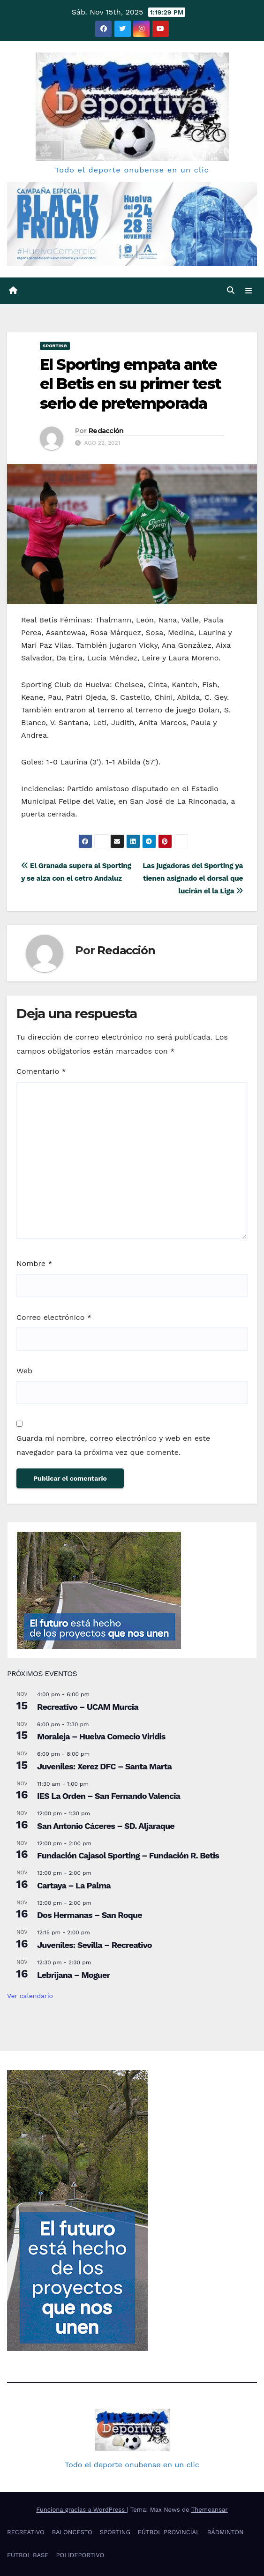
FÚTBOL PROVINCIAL (169, 2532)
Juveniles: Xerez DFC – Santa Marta (104, 1766)
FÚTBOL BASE (28, 2555)
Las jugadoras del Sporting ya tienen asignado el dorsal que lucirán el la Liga (193, 878)
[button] (230, 290)
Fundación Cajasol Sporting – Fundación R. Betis (128, 1855)
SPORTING (55, 345)
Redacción (106, 431)
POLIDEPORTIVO (80, 2555)
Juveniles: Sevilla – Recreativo (94, 1945)
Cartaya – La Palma (74, 1885)
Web (24, 1370)
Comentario (41, 1071)
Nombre (34, 1263)
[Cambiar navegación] (249, 290)
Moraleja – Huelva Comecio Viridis (101, 1736)
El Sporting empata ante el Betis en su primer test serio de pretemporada (130, 383)
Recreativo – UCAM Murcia (87, 1707)
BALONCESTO (72, 2532)
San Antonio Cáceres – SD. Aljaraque (105, 1826)
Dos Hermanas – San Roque (89, 1915)
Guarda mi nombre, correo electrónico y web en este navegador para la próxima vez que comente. (113, 1445)
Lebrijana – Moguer (73, 1975)
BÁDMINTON (225, 2532)
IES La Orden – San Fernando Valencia (108, 1796)
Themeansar (209, 2509)
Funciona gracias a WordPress (81, 2509)
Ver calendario (30, 1995)
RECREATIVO (26, 2532)
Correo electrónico (53, 1317)
